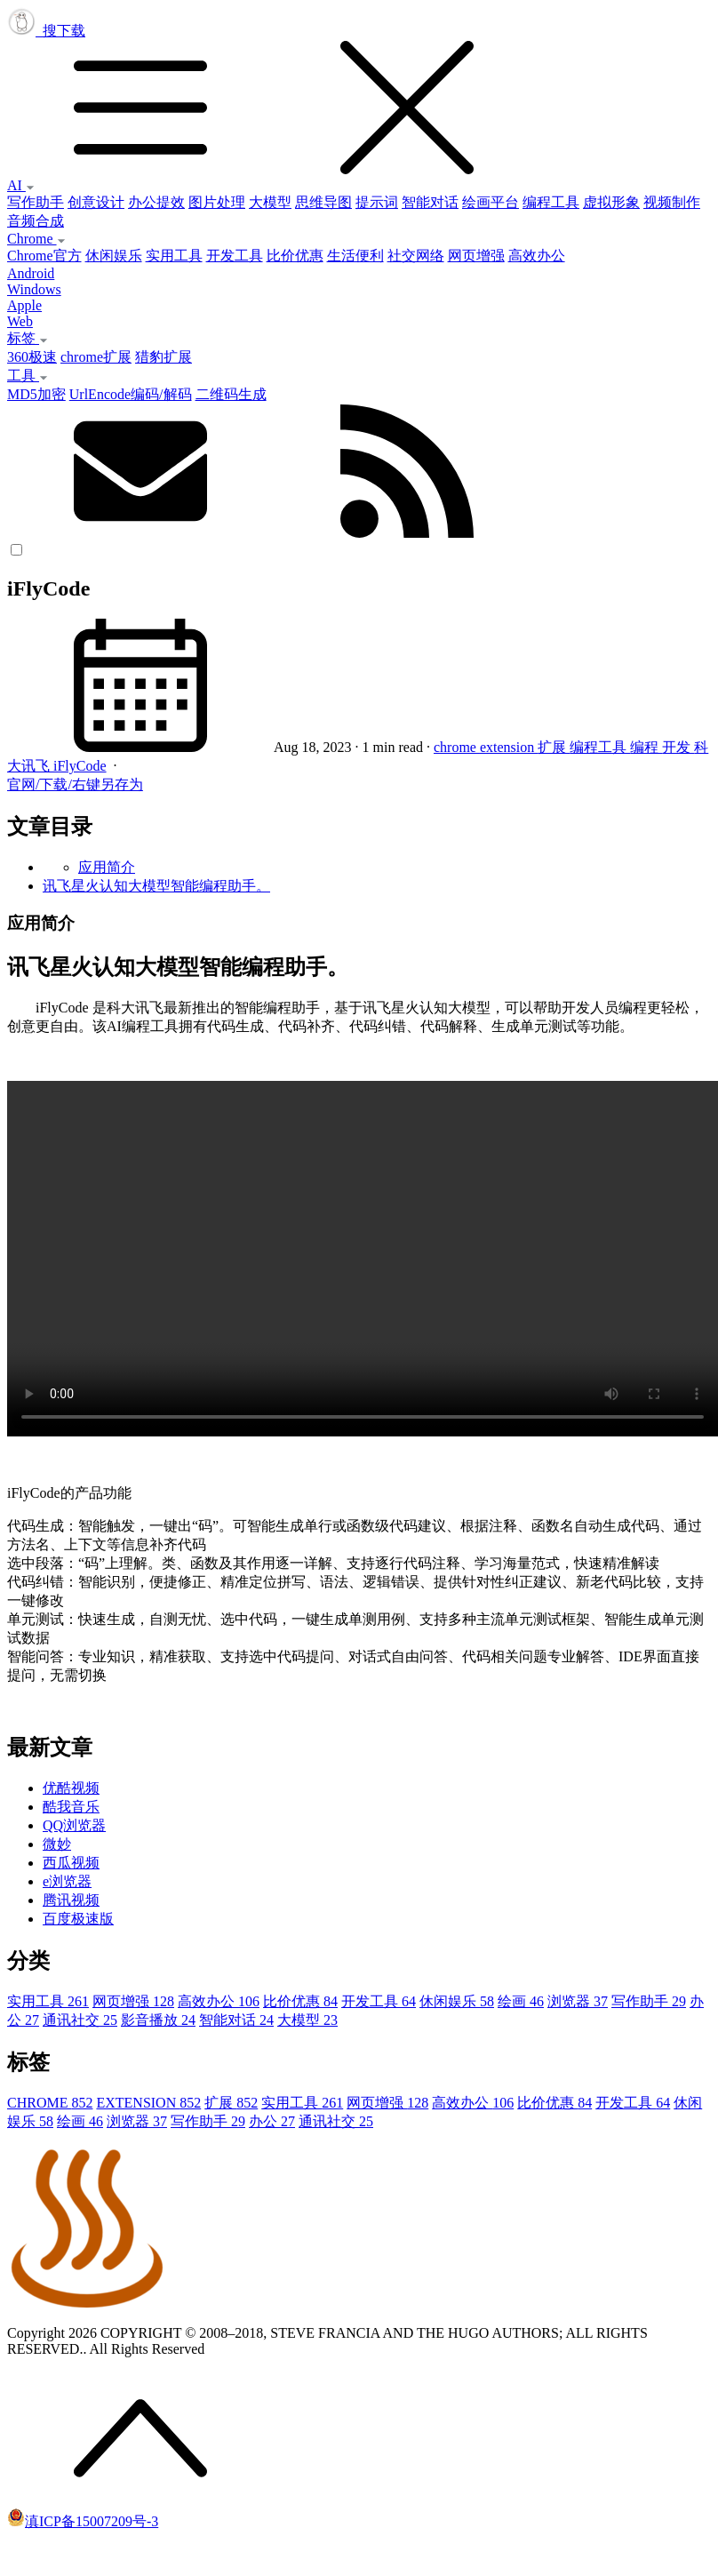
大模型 (270, 202)
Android (30, 273)
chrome (457, 747)
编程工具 (551, 202)
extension (509, 747)
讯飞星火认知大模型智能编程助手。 (156, 885)
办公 (272, 2121)
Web (20, 321)
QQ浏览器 (74, 1825)
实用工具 (174, 255)
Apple (24, 305)
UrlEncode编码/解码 (130, 394)
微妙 (57, 1844)
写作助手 (35, 202)
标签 (27, 338)
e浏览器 (67, 1881)
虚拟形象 (611, 202)
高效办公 (536, 255)
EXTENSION (148, 2102)
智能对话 (430, 202)
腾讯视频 (71, 1900)
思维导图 (323, 202)
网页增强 (476, 255)
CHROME (49, 2102)
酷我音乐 (71, 1806)
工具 (27, 375)
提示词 (376, 202)
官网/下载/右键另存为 (75, 784)
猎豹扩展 (163, 356)
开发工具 (234, 255)
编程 (646, 747)
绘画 (521, 2001)
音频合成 (35, 220)
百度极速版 (78, 1918)
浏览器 (577, 2001)
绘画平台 (490, 202)
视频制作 (671, 202)
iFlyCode (80, 765)
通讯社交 (80, 2020)
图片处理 (216, 202)
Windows (34, 289)
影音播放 (158, 2020)
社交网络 (415, 255)
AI (21, 185)
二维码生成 (231, 394)
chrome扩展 (96, 356)
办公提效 (156, 202)
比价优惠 (295, 255)
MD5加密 (36, 394)
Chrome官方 (44, 255)
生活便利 (355, 255)
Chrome (36, 238)
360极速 (32, 356)
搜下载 (359, 100)
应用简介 (106, 867)
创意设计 (96, 202)
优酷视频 (71, 1788)
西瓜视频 (71, 1862)
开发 (678, 747)
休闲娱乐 (113, 255)
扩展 (554, 747)
